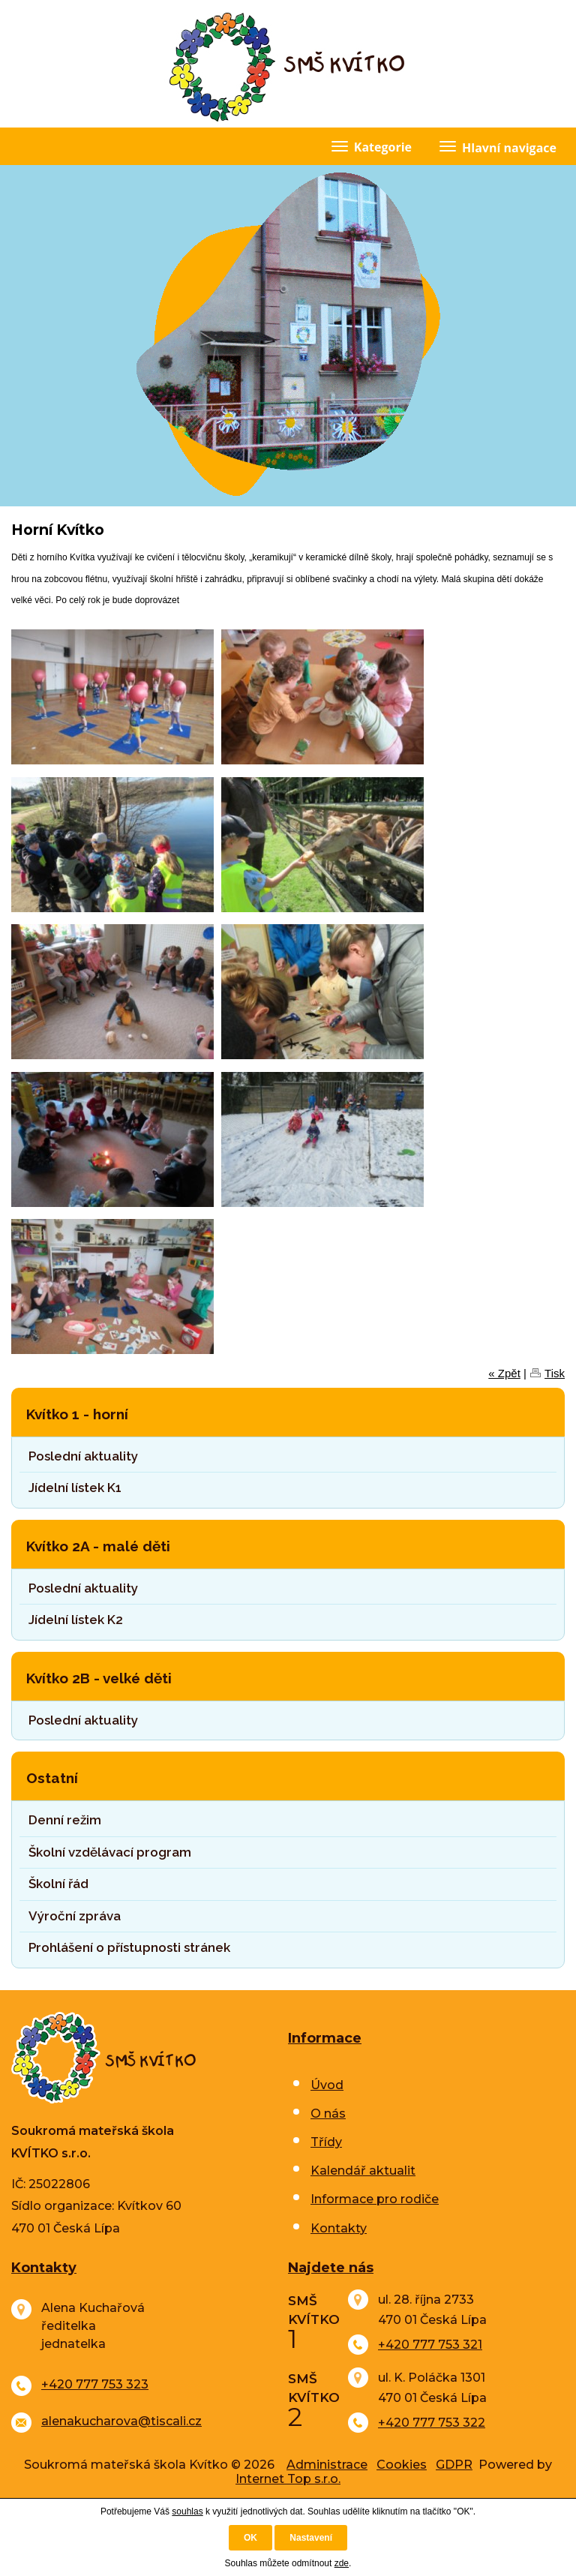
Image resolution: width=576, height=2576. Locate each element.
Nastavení (311, 2537)
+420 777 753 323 (94, 2384)
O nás (328, 2113)
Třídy (326, 2142)
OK (250, 2537)
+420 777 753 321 (430, 2344)
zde (341, 2563)
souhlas (187, 2511)
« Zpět (504, 1373)
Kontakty (338, 2228)
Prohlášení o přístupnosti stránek (129, 1947)
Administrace (327, 2464)
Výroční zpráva (74, 1915)
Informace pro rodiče (374, 2199)
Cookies (401, 2464)
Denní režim (64, 1819)
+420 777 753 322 (431, 2422)
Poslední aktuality (83, 1456)
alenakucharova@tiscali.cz (121, 2421)
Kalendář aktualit (363, 2170)
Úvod (327, 2085)
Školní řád (58, 1883)
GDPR (454, 2464)
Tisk (554, 1373)
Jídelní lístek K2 (75, 1619)
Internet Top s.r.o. (288, 2479)
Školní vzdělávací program (109, 1852)
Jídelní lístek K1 (75, 1487)
